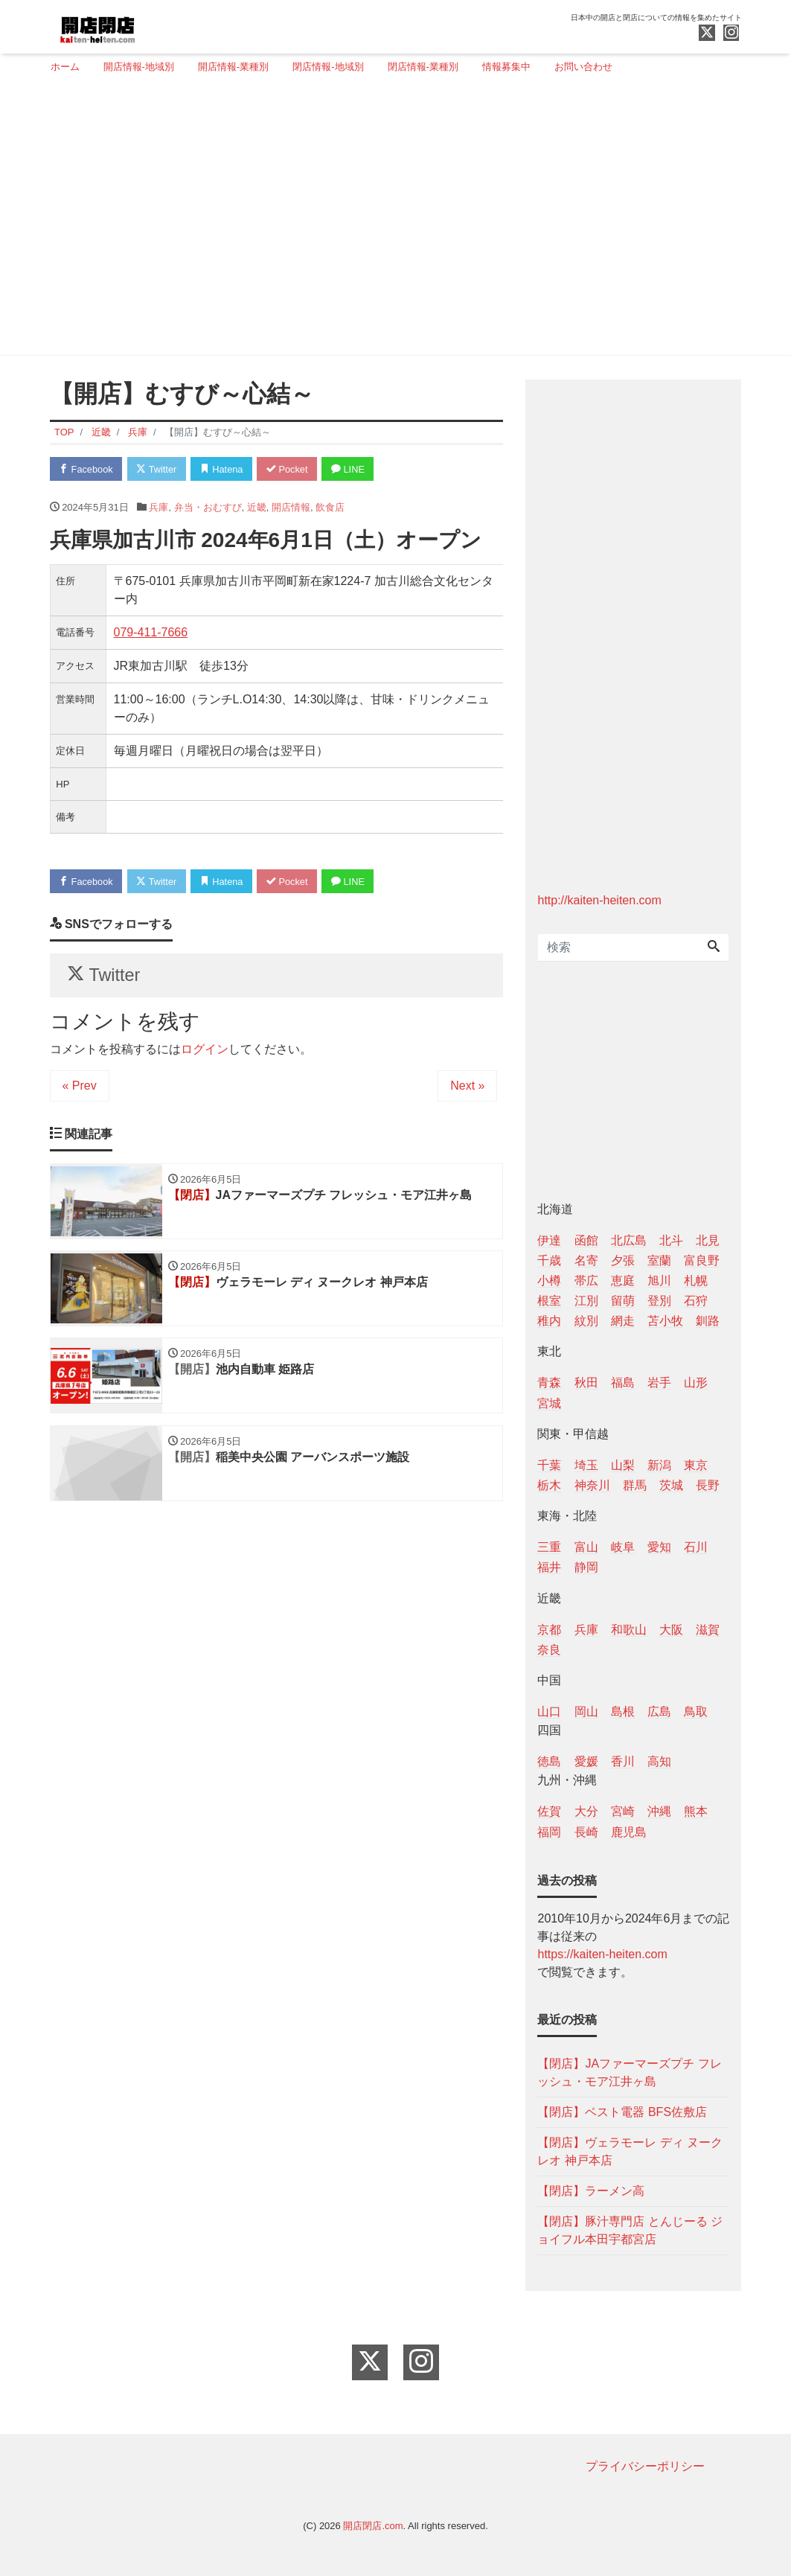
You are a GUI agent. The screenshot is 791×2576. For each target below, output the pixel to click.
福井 (549, 1567)
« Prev (80, 1087)
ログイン (204, 1050)
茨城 (671, 1485)
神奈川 (592, 1485)
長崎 (586, 1832)
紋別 (586, 1320)
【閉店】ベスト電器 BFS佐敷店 (622, 2112)
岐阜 (623, 1547)
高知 (659, 1761)
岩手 (659, 1382)
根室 (549, 1300)
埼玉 (586, 1465)
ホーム (65, 66)
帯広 (586, 1280)
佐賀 (549, 1811)
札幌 (696, 1280)
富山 (586, 1547)
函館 (586, 1240)
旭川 (659, 1280)
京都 (549, 1629)
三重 (549, 1547)
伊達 (549, 1240)
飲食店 (330, 507)
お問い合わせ (583, 66)
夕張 (623, 1260)
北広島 (629, 1240)
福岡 (549, 1832)
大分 (586, 1811)
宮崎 (623, 1811)
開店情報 (291, 507)
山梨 (623, 1465)
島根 (623, 1711)
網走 (623, 1320)
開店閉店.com (373, 2525)
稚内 (549, 1320)
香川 (623, 1761)
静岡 (586, 1567)
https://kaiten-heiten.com (602, 1954)
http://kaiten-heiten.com (599, 900)
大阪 (671, 1629)
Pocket (292, 469)
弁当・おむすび (208, 507)
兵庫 (158, 507)
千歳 (549, 1260)
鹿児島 (629, 1832)
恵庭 (623, 1280)
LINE (354, 469)
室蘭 (659, 1260)
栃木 (549, 1485)
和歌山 (629, 1629)
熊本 (696, 1811)
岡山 (586, 1711)
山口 (549, 1711)
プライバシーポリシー (645, 2466)
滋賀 (708, 1629)
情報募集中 (506, 66)
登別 (659, 1300)
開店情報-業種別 (233, 66)
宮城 (549, 1403)
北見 (708, 1240)
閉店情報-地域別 (327, 66)
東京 (696, 1465)
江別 (586, 1300)
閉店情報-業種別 (423, 66)
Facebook (87, 469)
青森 (549, 1382)
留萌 (623, 1300)
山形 (696, 1382)
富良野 (702, 1260)
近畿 (256, 507)
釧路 (708, 1320)
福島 (623, 1382)
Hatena (225, 469)
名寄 (586, 1260)
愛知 (659, 1547)
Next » (467, 1087)
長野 (708, 1485)
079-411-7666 (151, 633)
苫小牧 (665, 1320)
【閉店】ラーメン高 (590, 2191)
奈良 (549, 1649)
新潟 (659, 1465)
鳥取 (696, 1711)
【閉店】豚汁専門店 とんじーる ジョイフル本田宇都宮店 (630, 2230)
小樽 (549, 1280)
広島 (659, 1711)
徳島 (549, 1761)
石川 (696, 1547)
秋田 (586, 1382)
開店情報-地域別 (138, 66)
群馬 (635, 1485)
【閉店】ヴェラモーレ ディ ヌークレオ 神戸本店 (630, 2151)
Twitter (158, 469)
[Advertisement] (390, 221)
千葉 (549, 1465)
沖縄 (659, 1811)
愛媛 (586, 1761)
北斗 (671, 1240)
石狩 (696, 1300)
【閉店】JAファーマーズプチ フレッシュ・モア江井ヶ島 (629, 2072)
